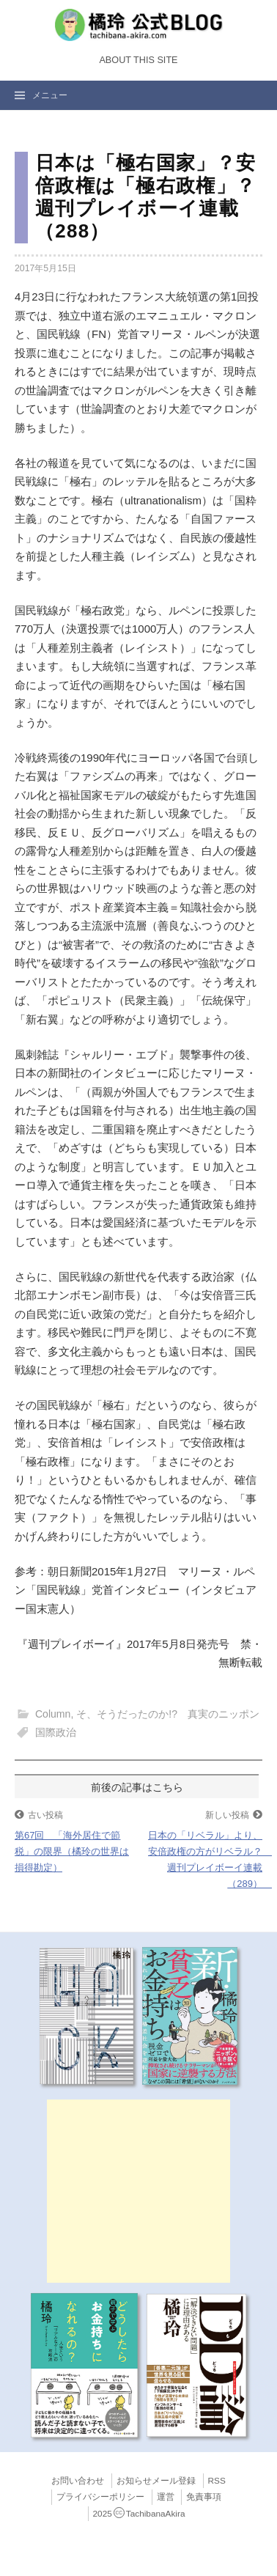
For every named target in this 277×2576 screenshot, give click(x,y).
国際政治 (55, 1732)
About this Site (138, 60)
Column (52, 1714)
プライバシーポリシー (100, 2497)
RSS (217, 2481)
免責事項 (203, 2497)
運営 (165, 2497)
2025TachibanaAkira (139, 2514)
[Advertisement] (138, 2191)
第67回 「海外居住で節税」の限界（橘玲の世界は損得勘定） (72, 1851)
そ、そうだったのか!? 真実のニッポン (167, 1714)
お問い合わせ (77, 2481)
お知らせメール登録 (156, 2481)
